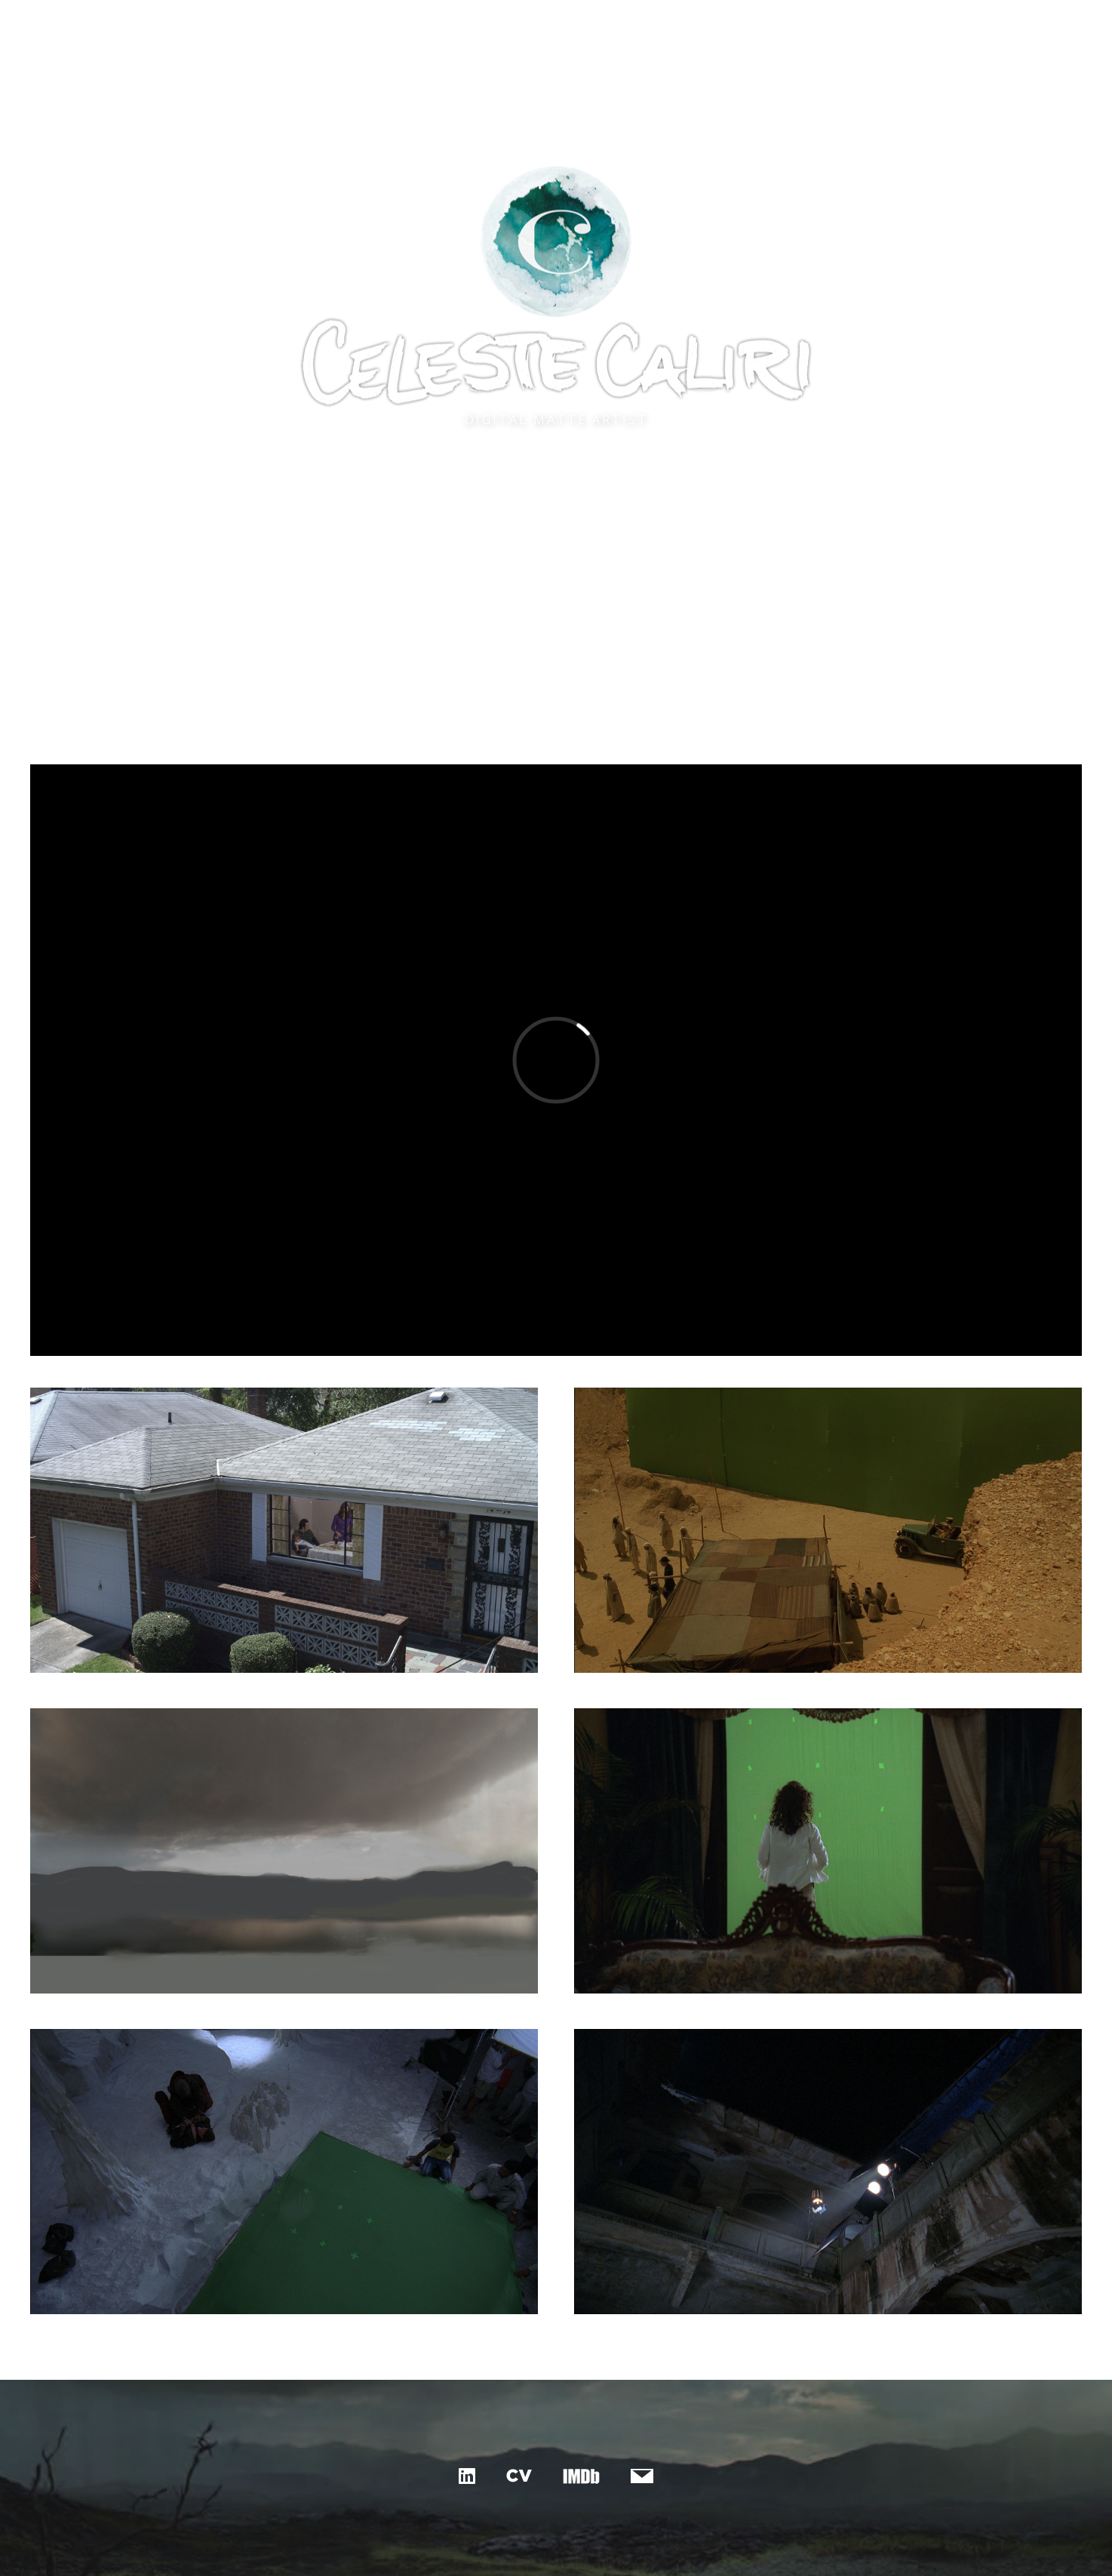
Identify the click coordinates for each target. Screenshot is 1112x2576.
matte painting (474, 20)
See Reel (556, 553)
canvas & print (584, 20)
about (666, 20)
